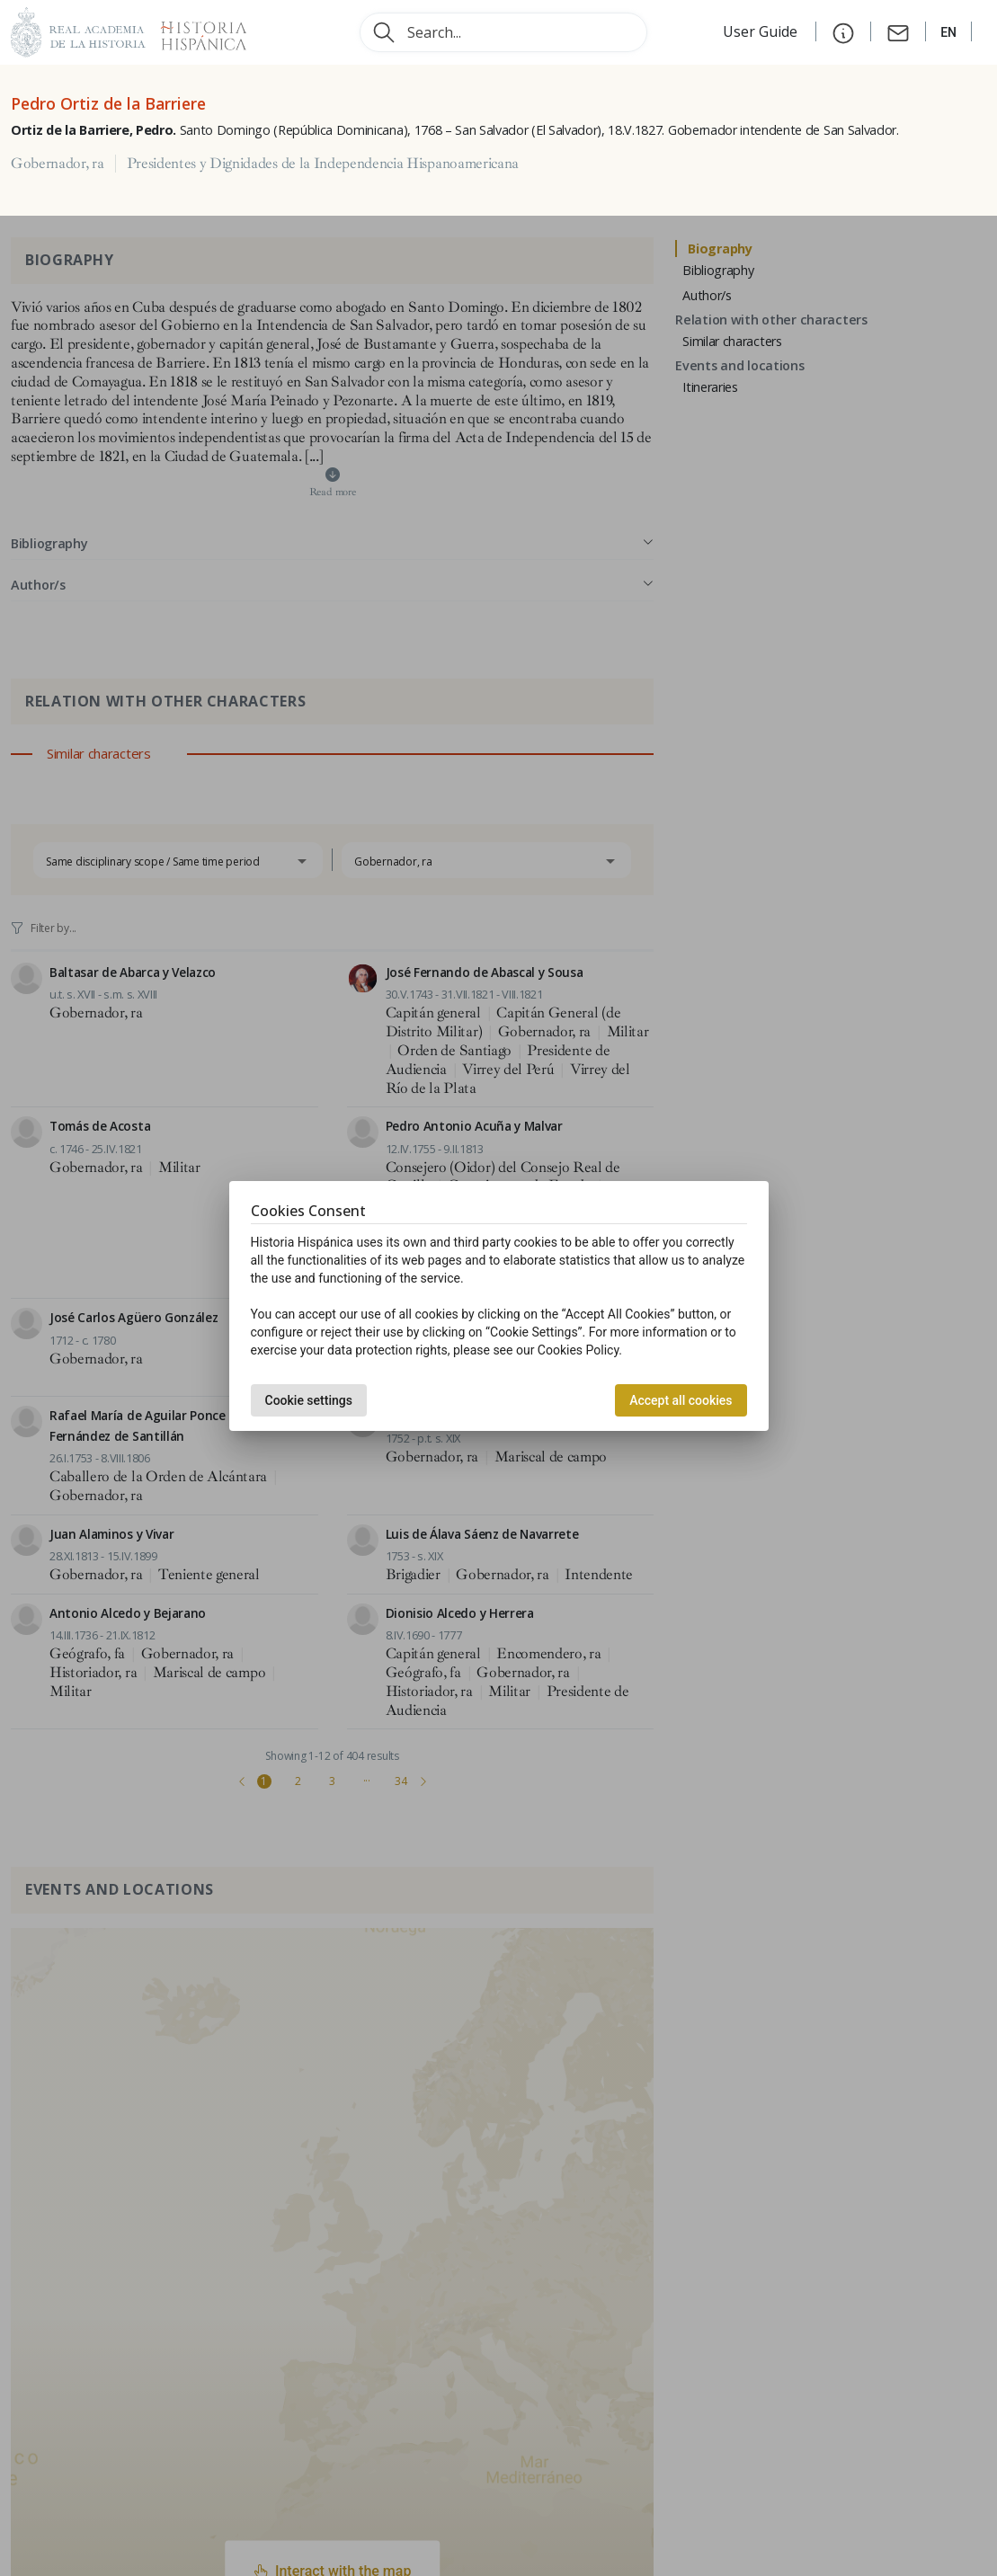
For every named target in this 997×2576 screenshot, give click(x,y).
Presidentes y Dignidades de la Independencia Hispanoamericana (323, 164)
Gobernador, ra (57, 164)
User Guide (762, 31)
